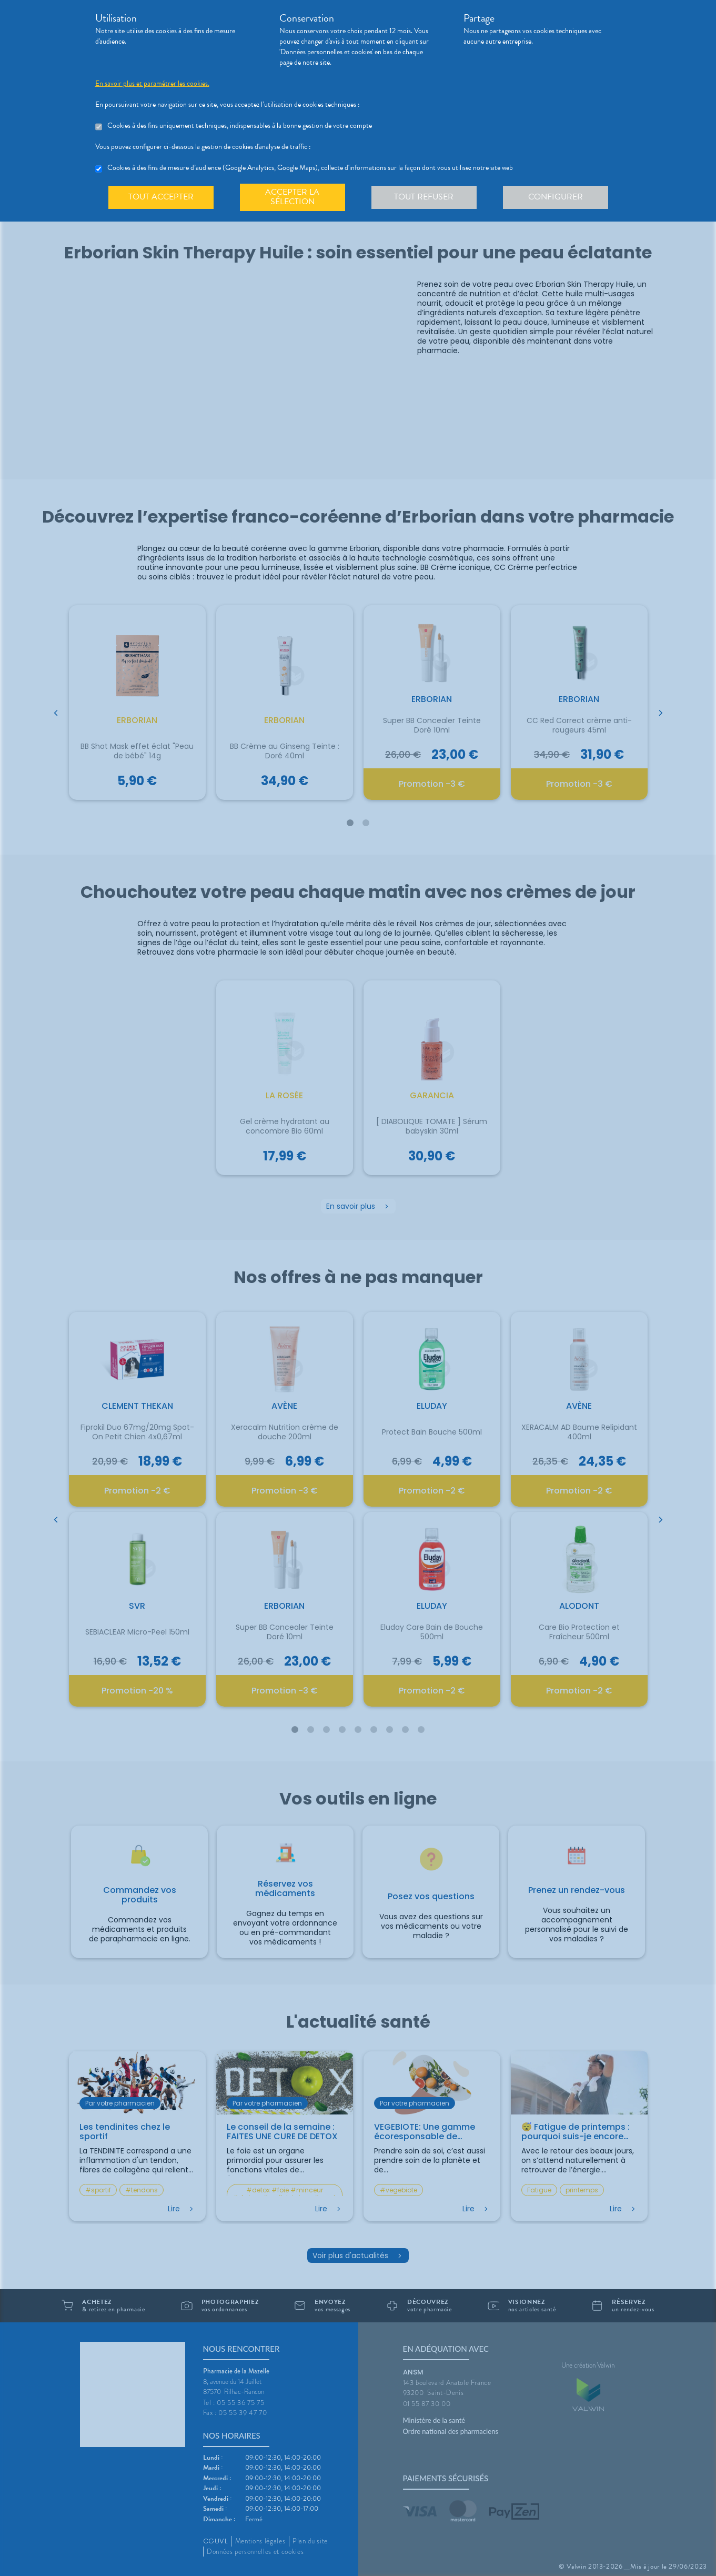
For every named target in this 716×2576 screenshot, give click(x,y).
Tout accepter (161, 197)
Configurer (555, 197)
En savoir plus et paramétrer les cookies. (152, 83)
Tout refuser (423, 197)
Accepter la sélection (292, 197)
